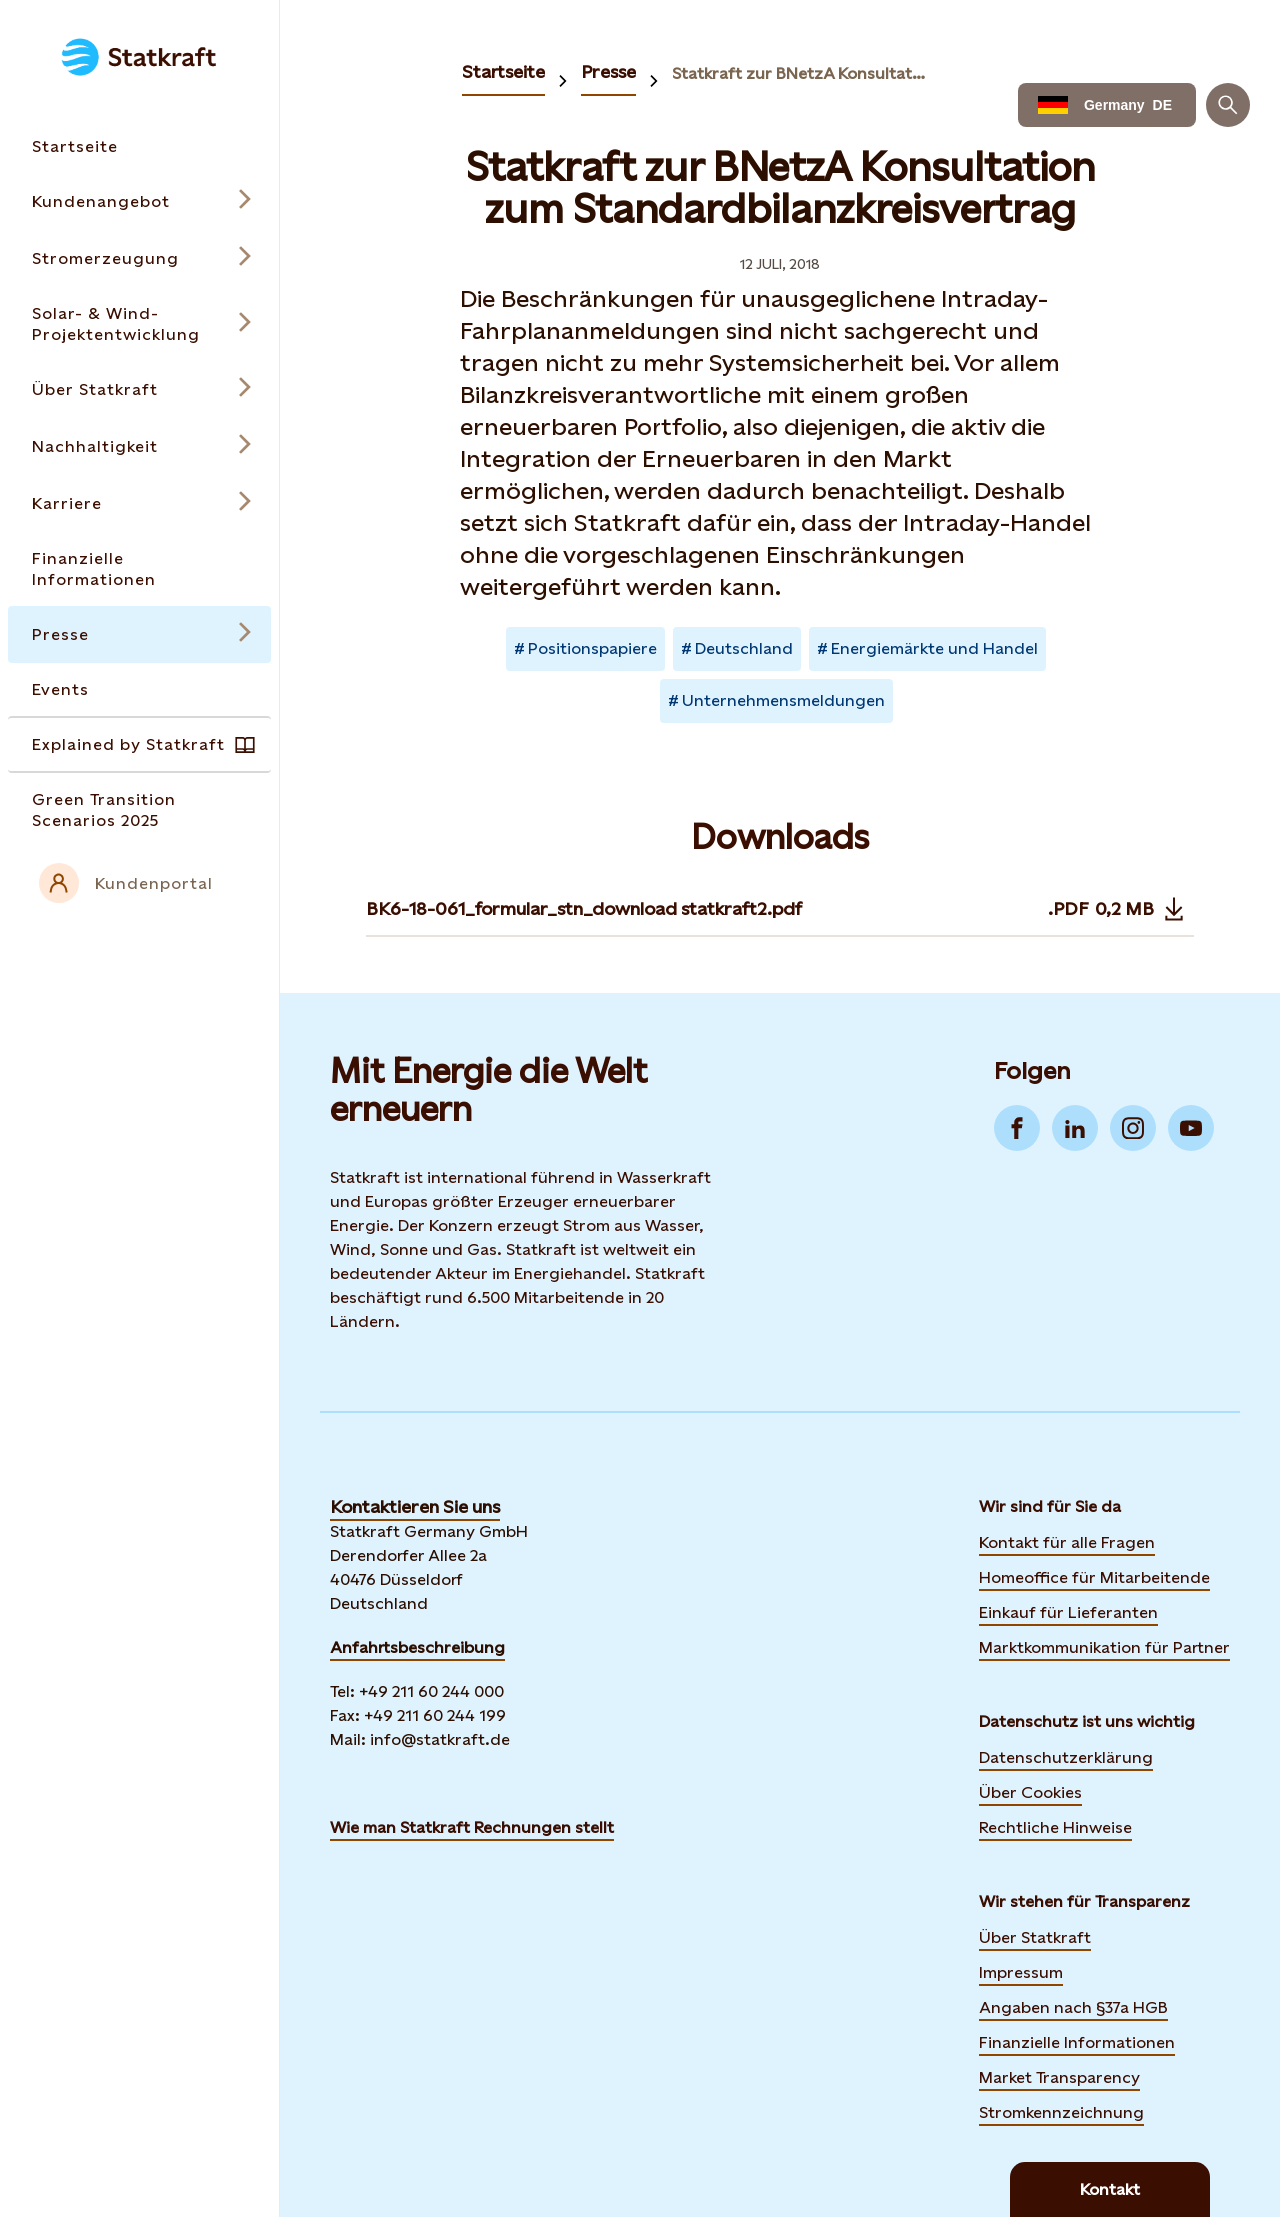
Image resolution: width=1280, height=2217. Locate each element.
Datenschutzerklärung (1066, 1757)
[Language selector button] (1107, 105)
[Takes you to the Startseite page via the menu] (139, 146)
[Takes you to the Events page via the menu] (139, 689)
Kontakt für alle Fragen (1067, 1542)
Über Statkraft (1035, 1937)
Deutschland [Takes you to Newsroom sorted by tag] (744, 648)
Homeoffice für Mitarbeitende (1094, 1577)
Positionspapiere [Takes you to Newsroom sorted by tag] (592, 648)
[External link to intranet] (139, 883)
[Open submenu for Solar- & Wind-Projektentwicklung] (139, 324)
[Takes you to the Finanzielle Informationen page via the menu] (139, 569)
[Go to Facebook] (1017, 1128)
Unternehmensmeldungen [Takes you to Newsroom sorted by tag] (783, 700)
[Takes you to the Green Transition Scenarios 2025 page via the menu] (139, 810)
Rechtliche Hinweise (1055, 1827)
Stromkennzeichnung (1061, 2112)
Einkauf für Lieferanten (1068, 1612)
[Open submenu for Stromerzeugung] (139, 258)
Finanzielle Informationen (1077, 2042)
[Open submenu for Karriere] (139, 503)
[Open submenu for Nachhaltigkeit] (139, 446)
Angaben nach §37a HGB (1073, 2007)
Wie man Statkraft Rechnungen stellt (472, 1827)
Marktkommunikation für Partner (1104, 1647)
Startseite (503, 71)
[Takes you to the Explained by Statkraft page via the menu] (139, 744)
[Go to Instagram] (1133, 1128)
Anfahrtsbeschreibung (417, 1647)
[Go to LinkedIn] (1075, 1128)
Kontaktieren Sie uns (415, 1506)
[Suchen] (1228, 105)
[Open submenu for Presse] (139, 634)
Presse (608, 71)
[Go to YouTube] (1191, 1128)
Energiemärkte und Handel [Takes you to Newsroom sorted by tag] (934, 648)
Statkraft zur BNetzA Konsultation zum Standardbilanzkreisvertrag (800, 73)
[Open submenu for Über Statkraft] (139, 389)
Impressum (1021, 1972)
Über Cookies (1030, 1792)
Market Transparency (1059, 2077)
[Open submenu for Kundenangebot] (139, 201)
